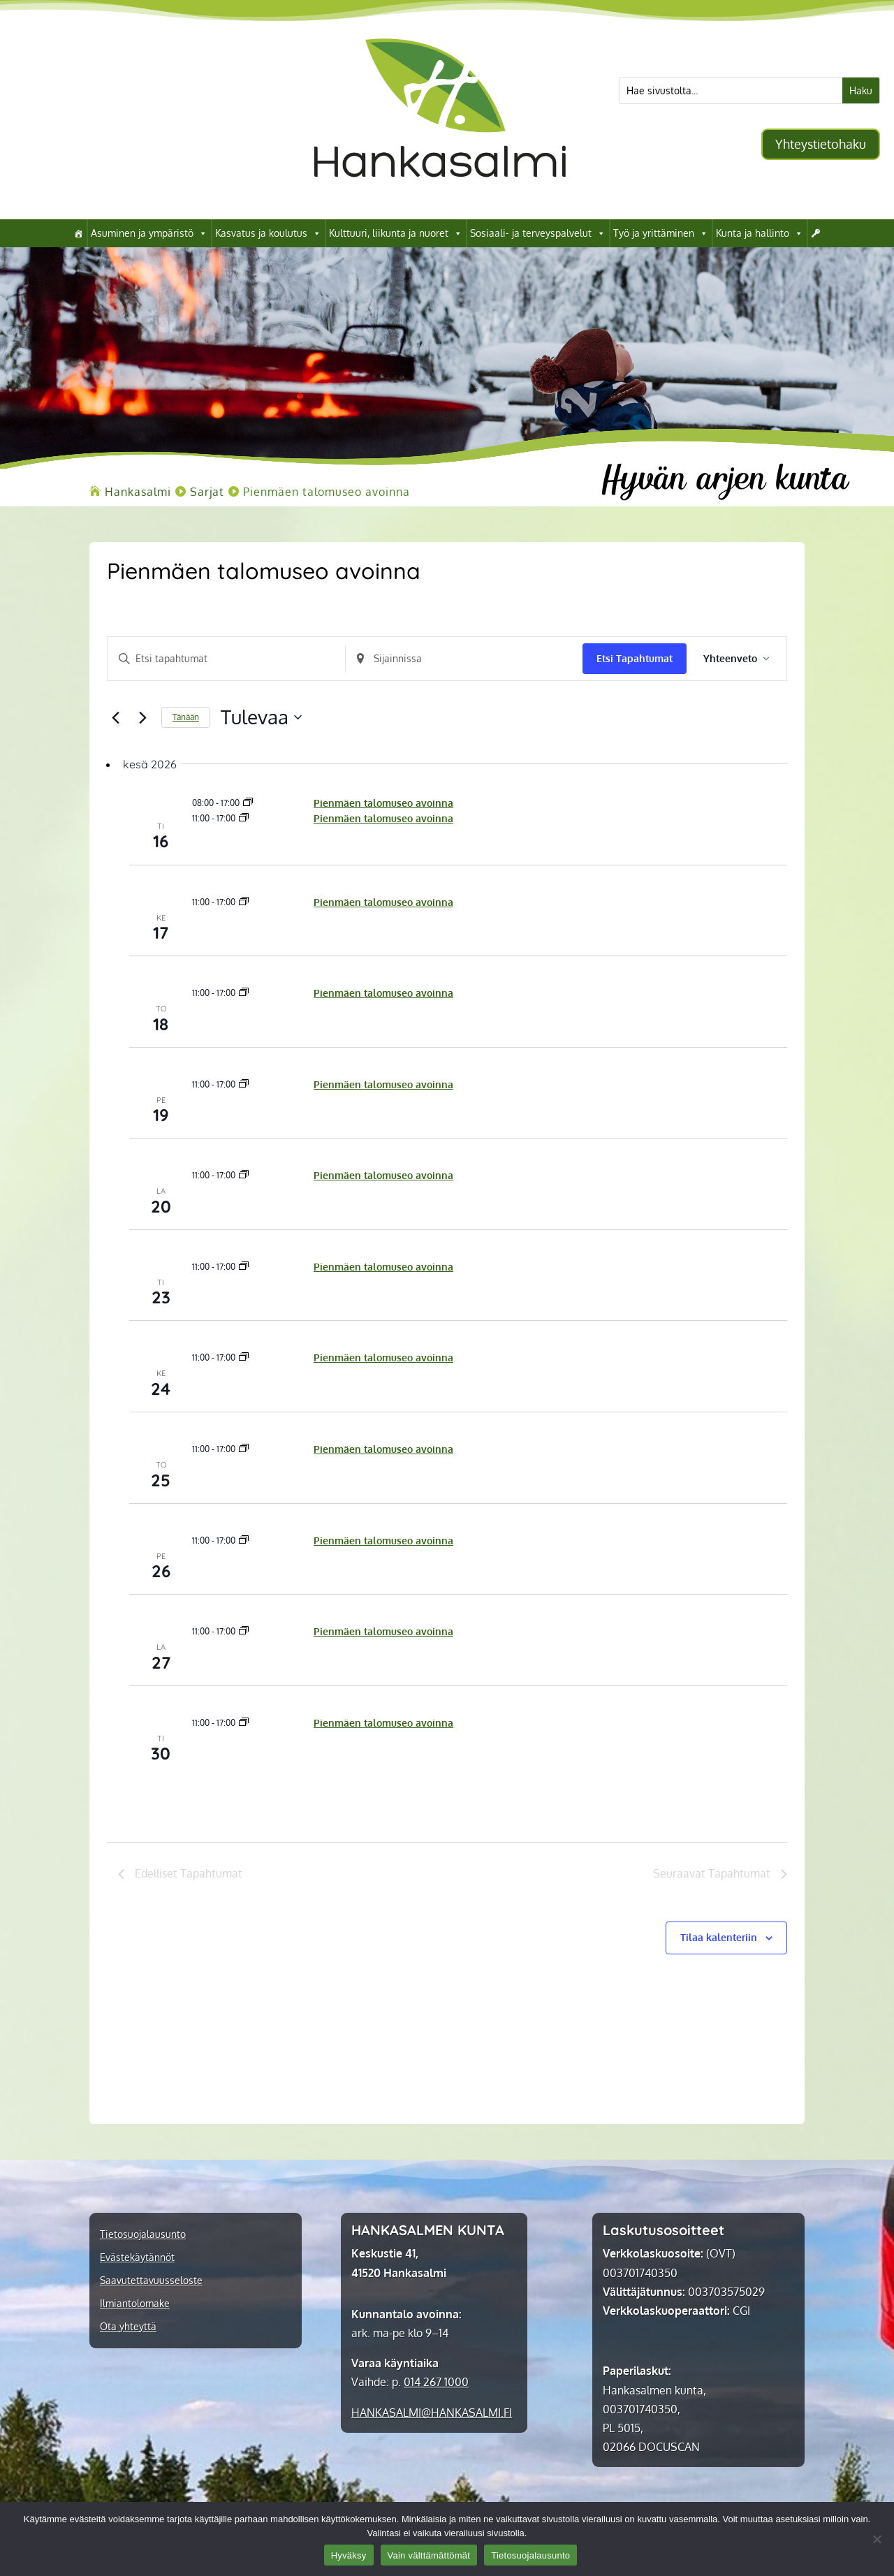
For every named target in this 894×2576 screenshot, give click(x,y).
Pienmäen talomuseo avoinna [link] (383, 803)
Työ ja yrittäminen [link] (660, 233)
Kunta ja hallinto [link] (759, 233)
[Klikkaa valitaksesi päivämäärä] (261, 717)
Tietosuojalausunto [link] (143, 2234)
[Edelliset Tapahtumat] (115, 717)
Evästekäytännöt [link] (137, 2257)
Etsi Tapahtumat (634, 658)
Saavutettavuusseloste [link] (151, 2280)
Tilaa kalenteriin (718, 1937)
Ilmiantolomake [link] (135, 2303)
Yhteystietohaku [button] (820, 144)
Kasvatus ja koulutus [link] (268, 233)
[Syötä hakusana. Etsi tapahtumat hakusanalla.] (226, 659)
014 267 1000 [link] (436, 2382)
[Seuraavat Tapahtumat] (142, 717)
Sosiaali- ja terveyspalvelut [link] (538, 233)
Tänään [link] (186, 717)
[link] (440, 198)
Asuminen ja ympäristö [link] (149, 233)
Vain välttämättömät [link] (429, 2555)
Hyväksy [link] (349, 2555)
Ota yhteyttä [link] (128, 2326)
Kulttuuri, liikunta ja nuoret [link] (395, 233)
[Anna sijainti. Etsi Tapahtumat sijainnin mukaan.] (464, 659)
